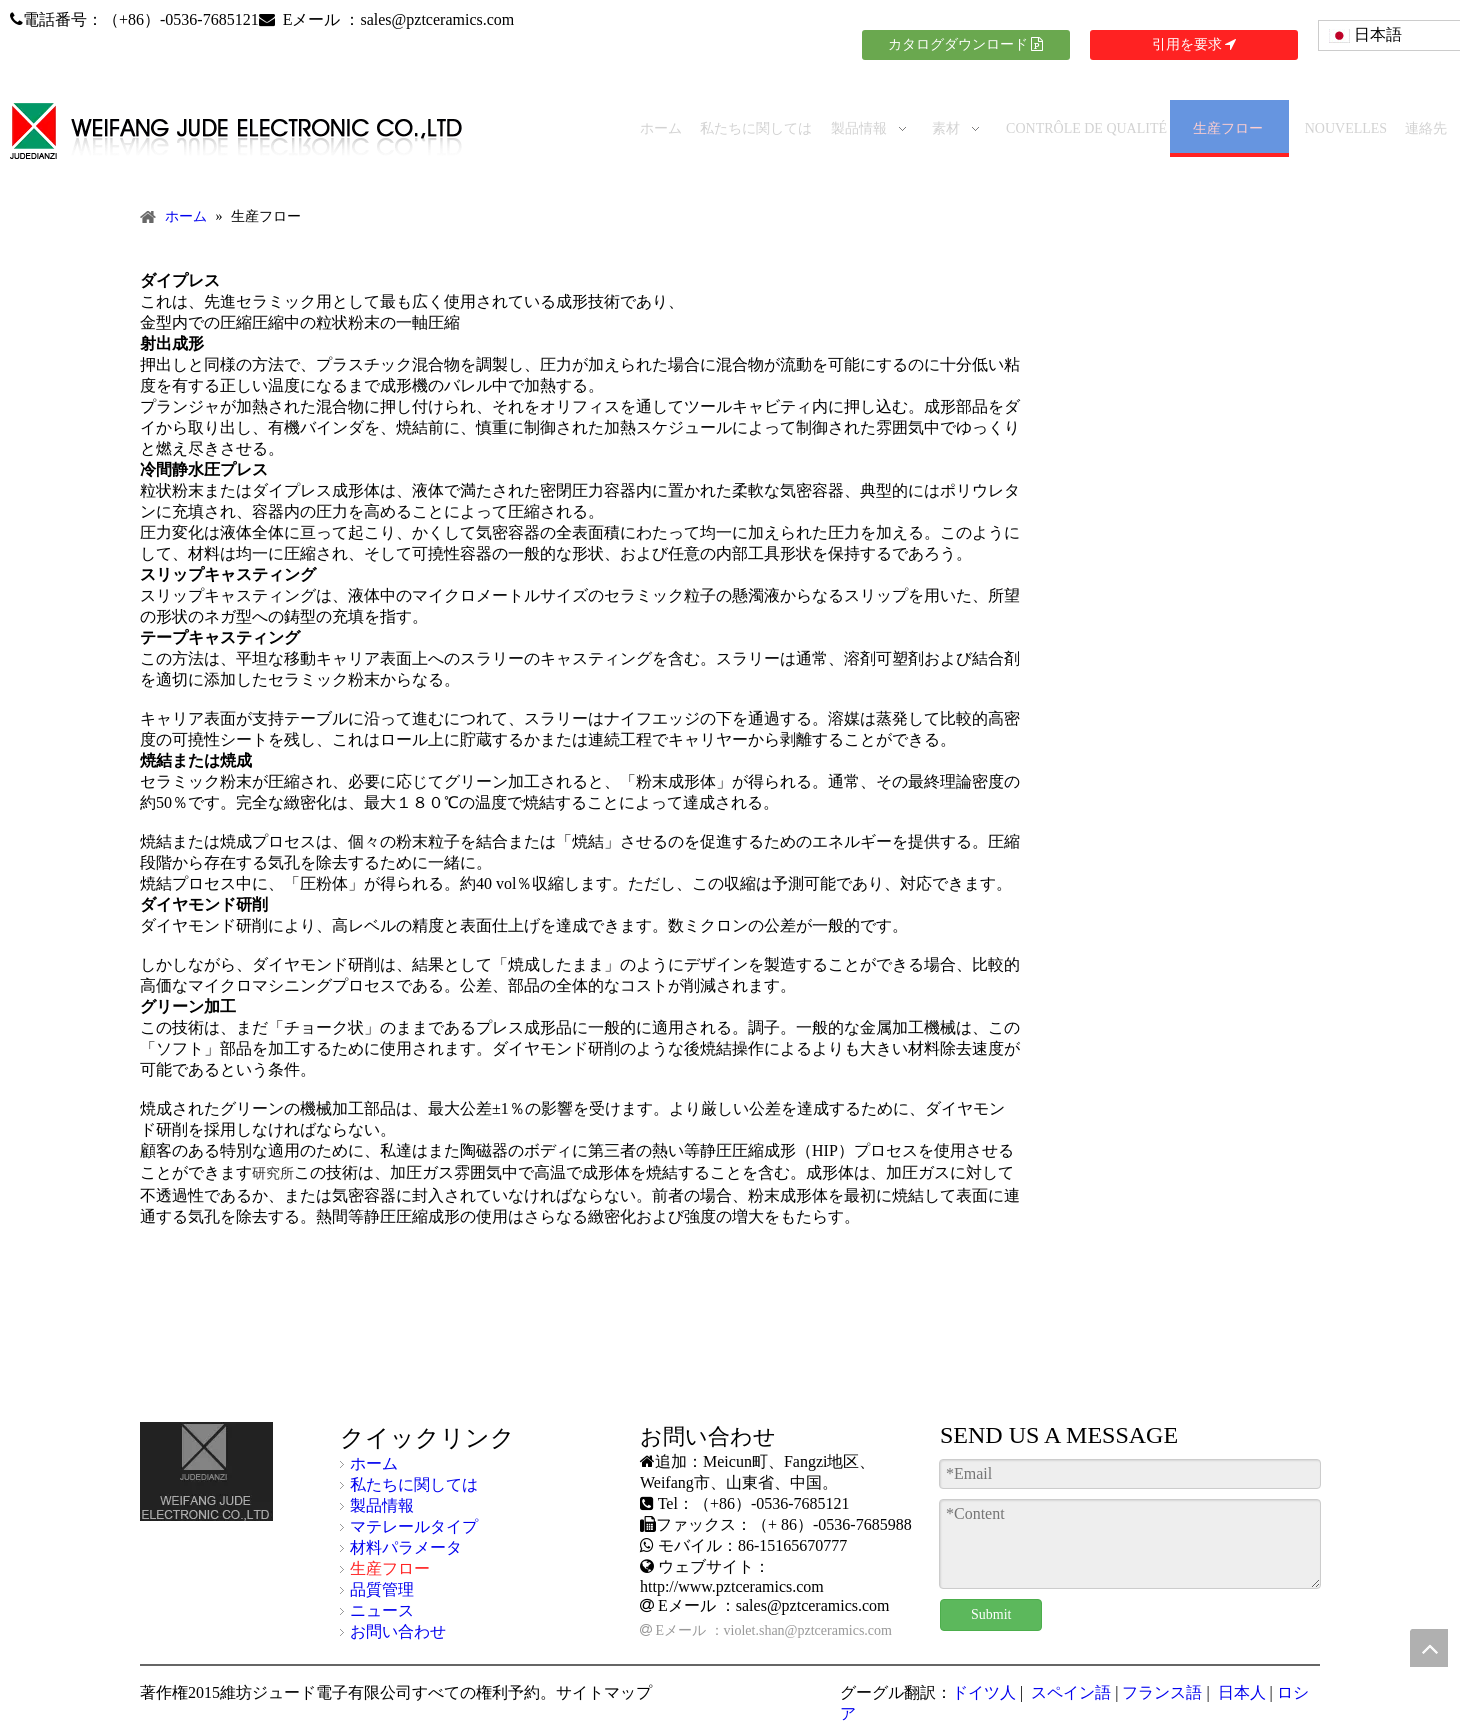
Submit (991, 1614)
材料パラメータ (406, 1547)
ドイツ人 (984, 1692)
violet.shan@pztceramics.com (808, 1630)
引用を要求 (1194, 44)
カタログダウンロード (966, 44)
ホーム (374, 1463)
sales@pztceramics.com (437, 19)
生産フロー (390, 1568)
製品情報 (382, 1505)
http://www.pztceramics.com (732, 1586)
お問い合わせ (398, 1631)
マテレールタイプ (414, 1526)
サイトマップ (604, 1692)
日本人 (1240, 1692)
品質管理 (382, 1589)
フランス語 (1162, 1692)
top (1429, 1648)
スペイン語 (1069, 1692)
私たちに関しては (414, 1484)
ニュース (382, 1610)
